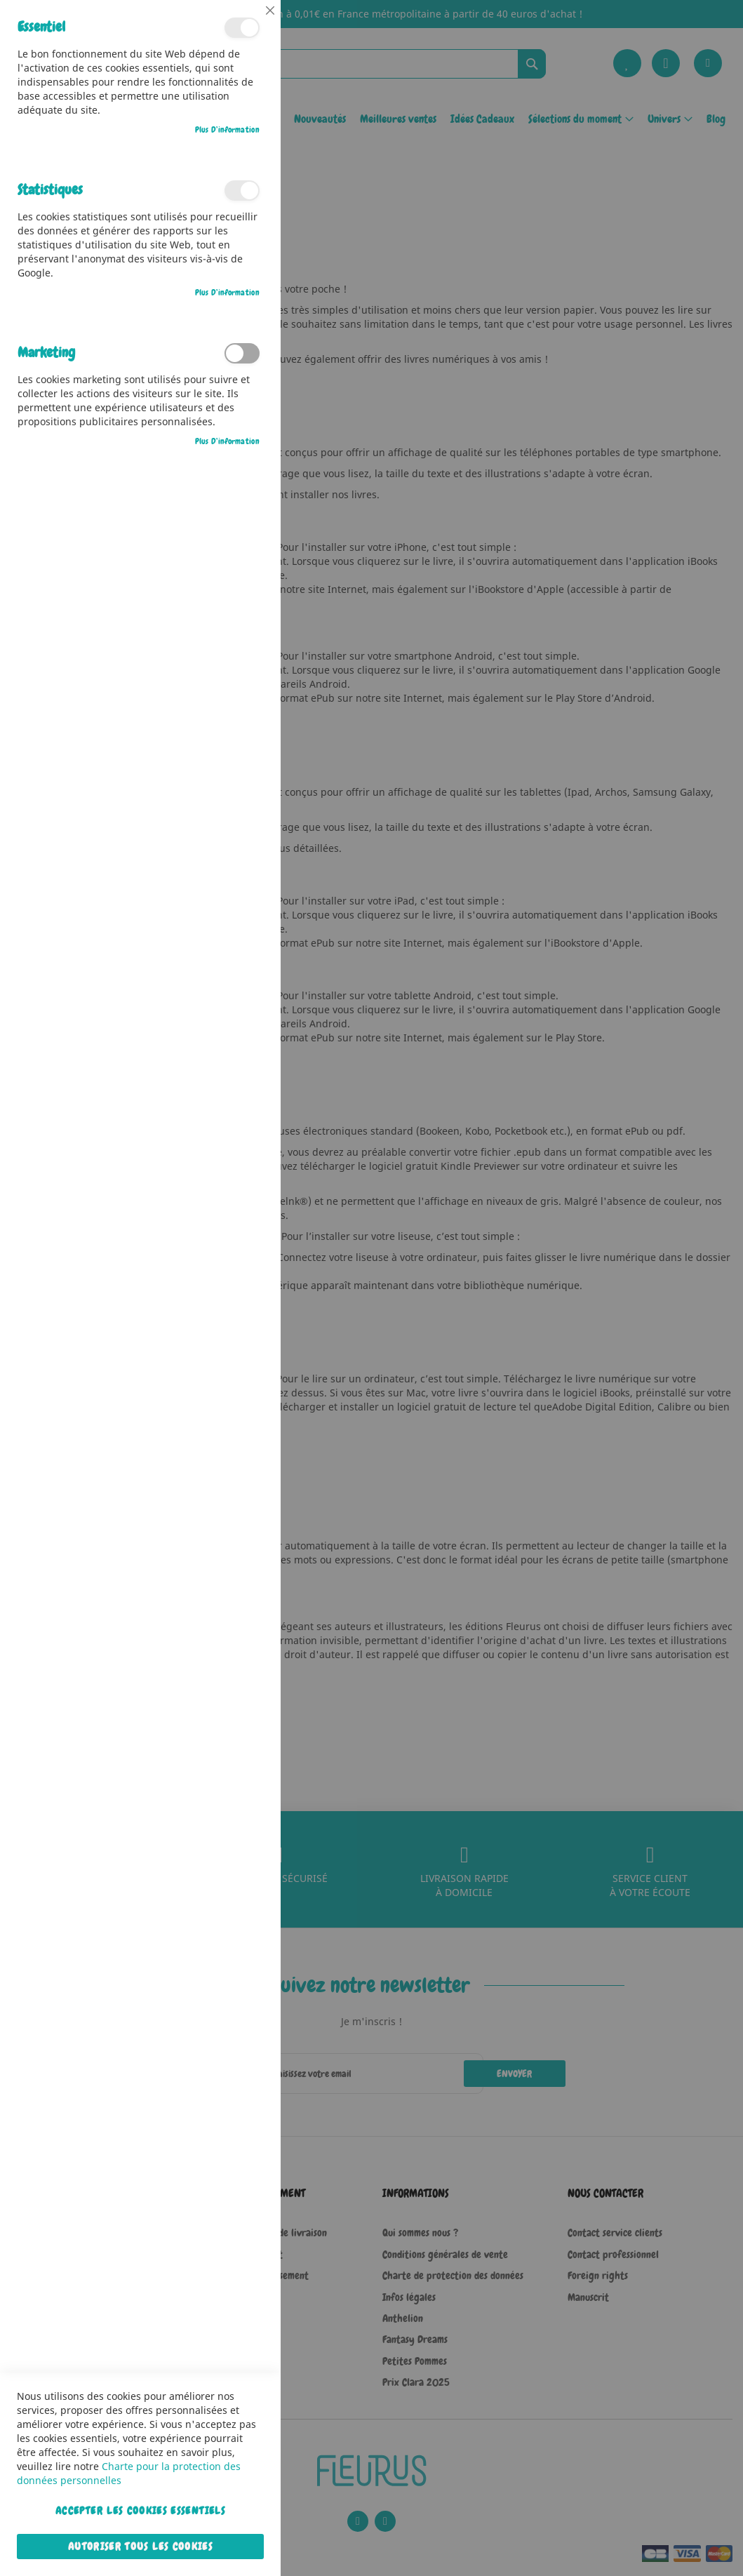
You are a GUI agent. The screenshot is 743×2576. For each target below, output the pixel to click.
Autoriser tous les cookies (140, 2547)
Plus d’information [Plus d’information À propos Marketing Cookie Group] (227, 441)
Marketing (242, 353)
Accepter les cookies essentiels (140, 2511)
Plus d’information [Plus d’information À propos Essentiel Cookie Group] (227, 129)
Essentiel (242, 28)
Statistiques (242, 190)
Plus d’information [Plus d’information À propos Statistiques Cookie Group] (227, 292)
